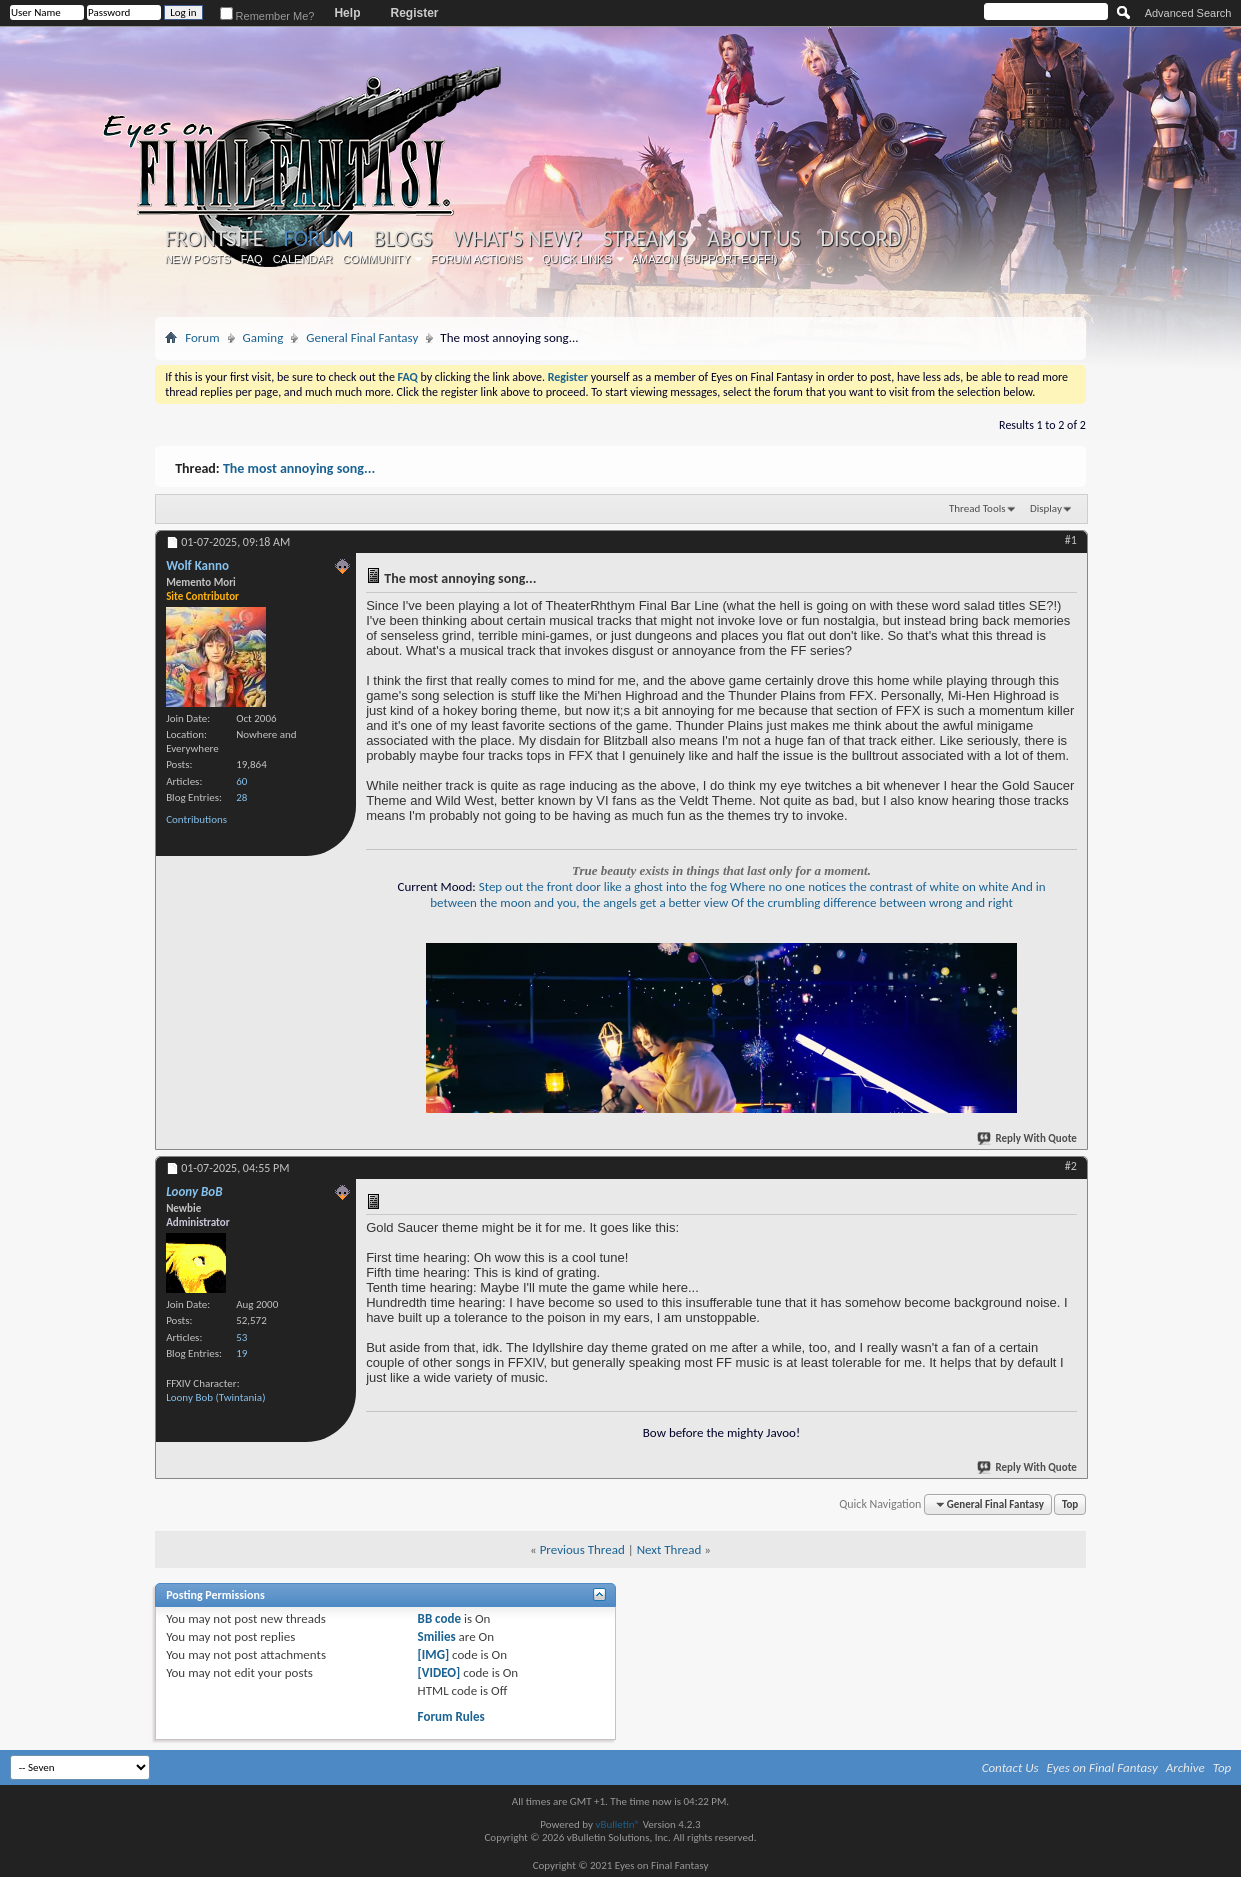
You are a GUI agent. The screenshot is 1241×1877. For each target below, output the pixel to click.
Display (1046, 508)
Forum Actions (476, 259)
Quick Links (577, 259)
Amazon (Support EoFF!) (705, 259)
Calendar (303, 259)
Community (377, 259)
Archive (1185, 1767)
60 (241, 781)
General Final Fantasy (362, 337)
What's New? (518, 239)
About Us (753, 239)
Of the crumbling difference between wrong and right (872, 902)
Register (414, 13)
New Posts (198, 259)
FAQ (252, 259)
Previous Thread (582, 1549)
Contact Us (1010, 1767)
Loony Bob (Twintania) (215, 1397)
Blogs (402, 239)
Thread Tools (977, 508)
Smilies (437, 1636)
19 (241, 1353)
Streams (645, 239)
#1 (1071, 540)
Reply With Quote (1028, 1138)
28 (241, 797)
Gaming (263, 337)
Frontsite (214, 239)
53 (241, 1337)
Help (347, 13)
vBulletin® (617, 1824)
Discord (861, 239)
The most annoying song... (299, 468)
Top (1070, 1504)
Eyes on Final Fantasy (1102, 1767)
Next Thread (669, 1549)
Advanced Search (1188, 13)
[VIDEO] (439, 1672)
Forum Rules (451, 1716)
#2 (1071, 1166)
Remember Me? (267, 16)
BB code (439, 1618)
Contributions (196, 819)
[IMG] (434, 1654)
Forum (317, 238)
